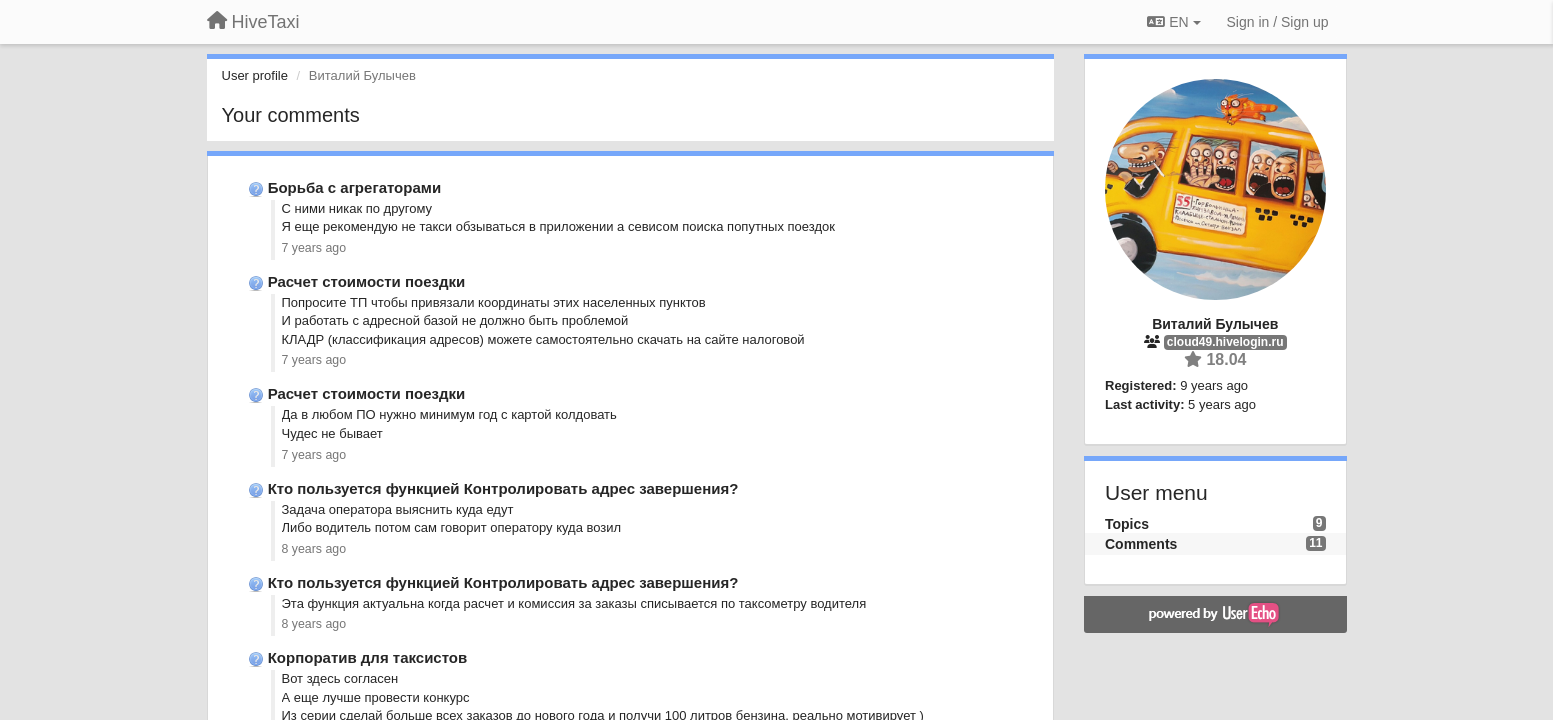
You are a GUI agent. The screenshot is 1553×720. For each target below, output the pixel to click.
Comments (1141, 544)
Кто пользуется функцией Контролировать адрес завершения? (503, 488)
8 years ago (314, 549)
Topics (1127, 524)
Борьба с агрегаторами (354, 187)
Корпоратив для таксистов (368, 657)
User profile (255, 75)
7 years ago (314, 248)
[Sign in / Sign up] (1278, 22)
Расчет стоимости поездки (367, 281)
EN (1173, 22)
